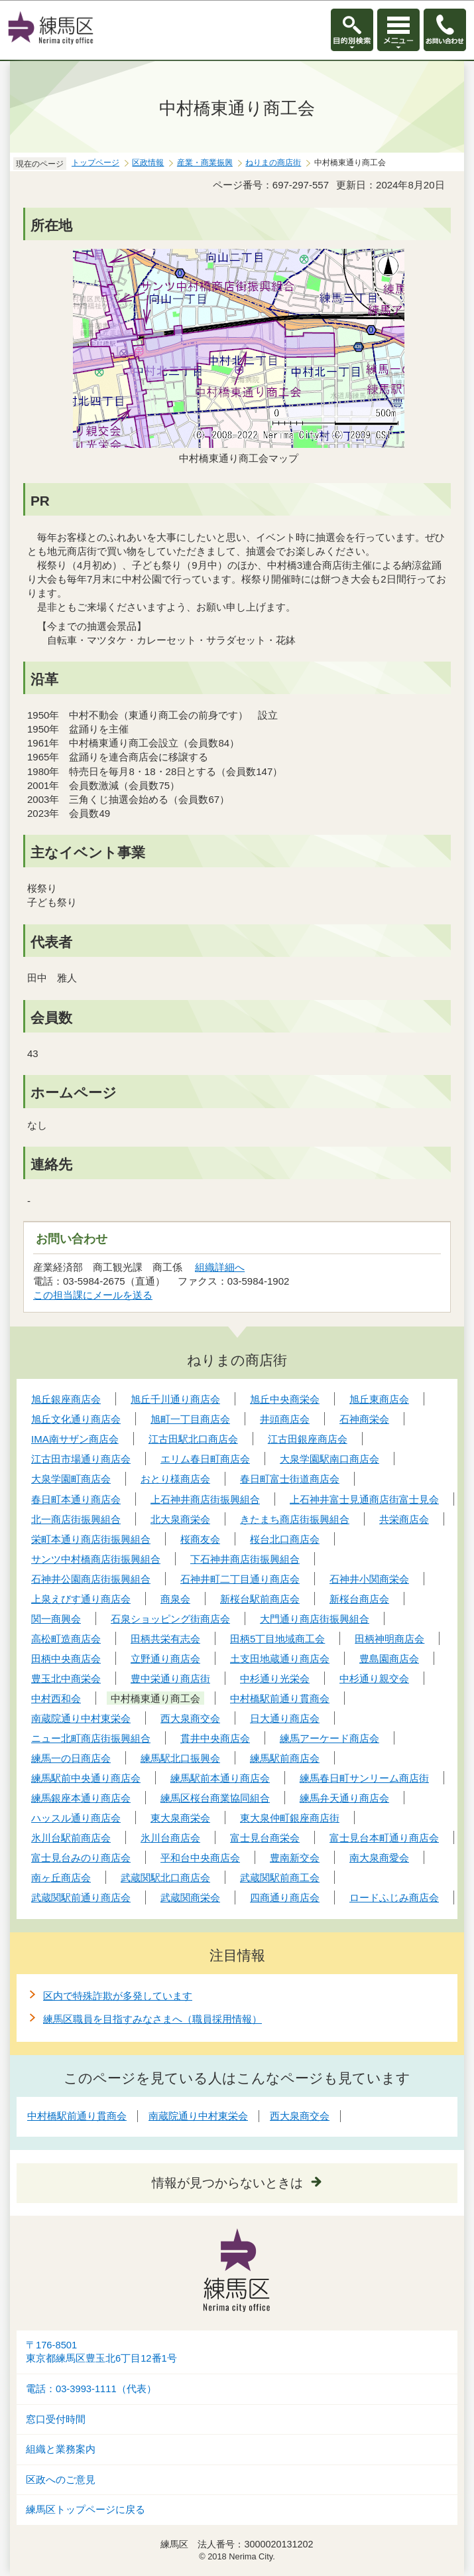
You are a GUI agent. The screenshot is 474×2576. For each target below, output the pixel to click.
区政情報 (148, 162)
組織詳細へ (220, 1267)
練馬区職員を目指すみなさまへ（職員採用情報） (152, 2019)
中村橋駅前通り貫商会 (77, 2115)
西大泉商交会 (299, 2115)
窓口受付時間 (56, 2419)
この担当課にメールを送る (92, 1295)
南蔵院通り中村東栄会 (198, 2115)
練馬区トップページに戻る (85, 2509)
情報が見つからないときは (227, 2183)
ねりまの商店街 (273, 162)
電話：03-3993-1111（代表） (91, 2389)
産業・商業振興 (205, 162)
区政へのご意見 (60, 2479)
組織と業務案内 (60, 2449)
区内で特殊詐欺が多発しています (117, 1995)
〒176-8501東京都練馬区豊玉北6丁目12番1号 (101, 2352)
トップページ (95, 162)
